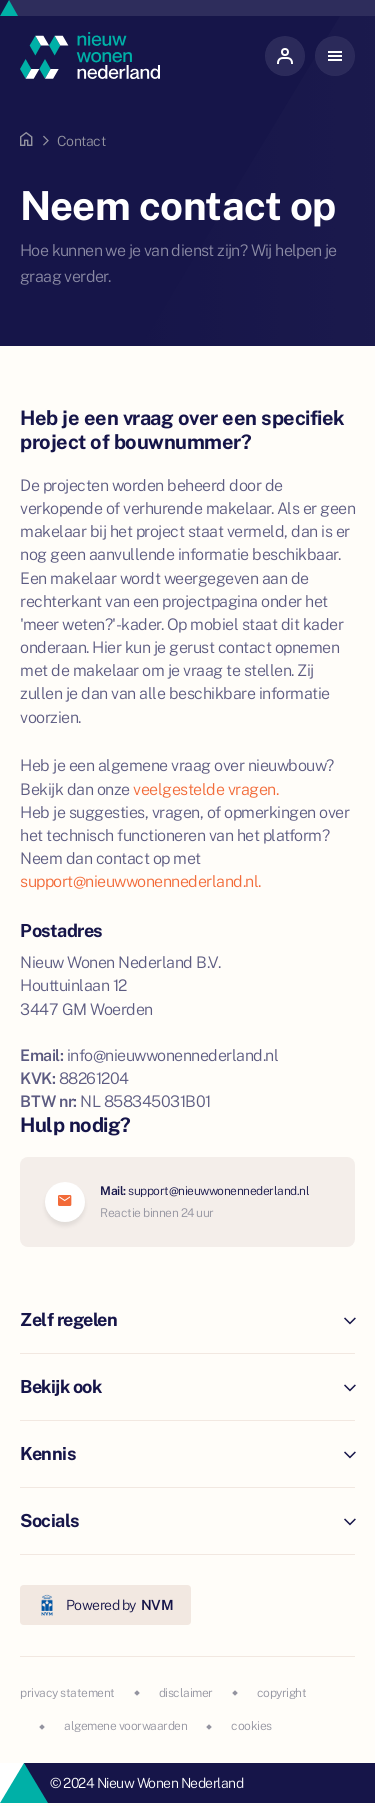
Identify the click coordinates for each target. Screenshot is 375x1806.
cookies (251, 1726)
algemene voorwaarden (125, 1726)
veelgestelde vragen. (205, 789)
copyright (282, 1693)
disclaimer (186, 1693)
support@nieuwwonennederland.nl (218, 1191)
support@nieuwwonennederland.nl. (140, 881)
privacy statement (67, 1693)
